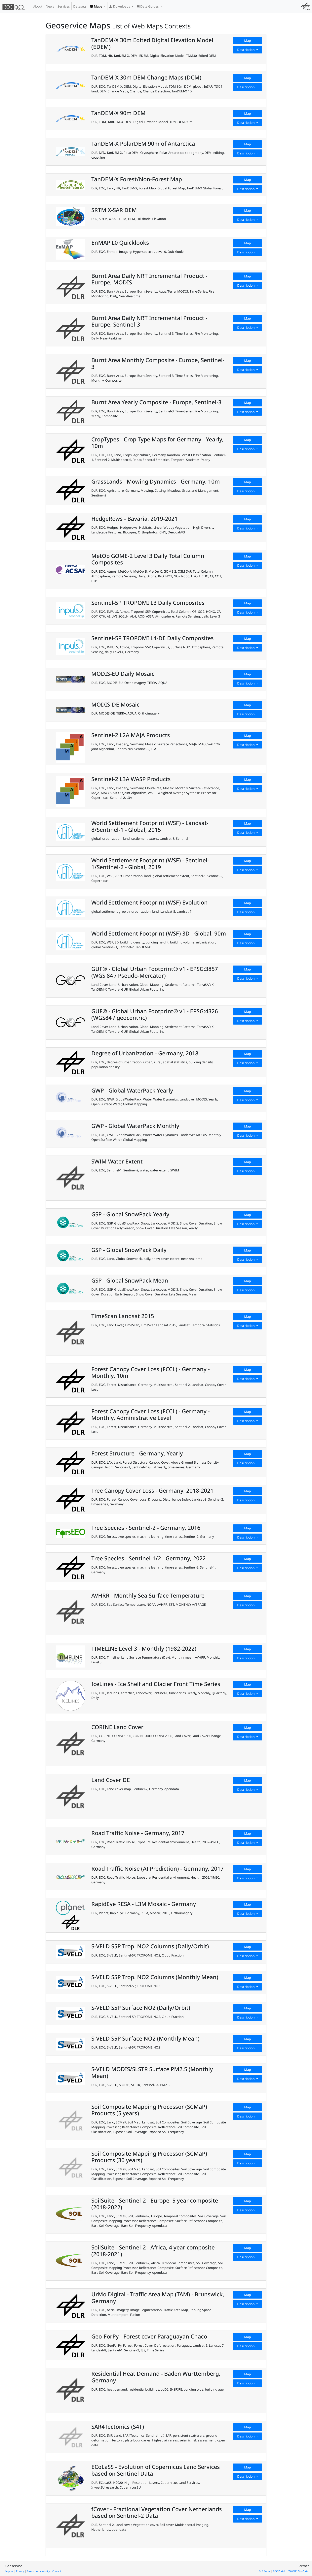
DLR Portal (264, 2571)
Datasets (80, 6)
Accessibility (43, 2571)
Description (246, 50)
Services (64, 6)
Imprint (9, 2571)
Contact (56, 2571)
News (50, 6)
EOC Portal (279, 2571)
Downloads (120, 6)
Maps (96, 6)
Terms (30, 2571)
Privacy (20, 2571)
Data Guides (148, 6)
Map (247, 40)
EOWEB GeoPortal (298, 2571)
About (37, 6)
